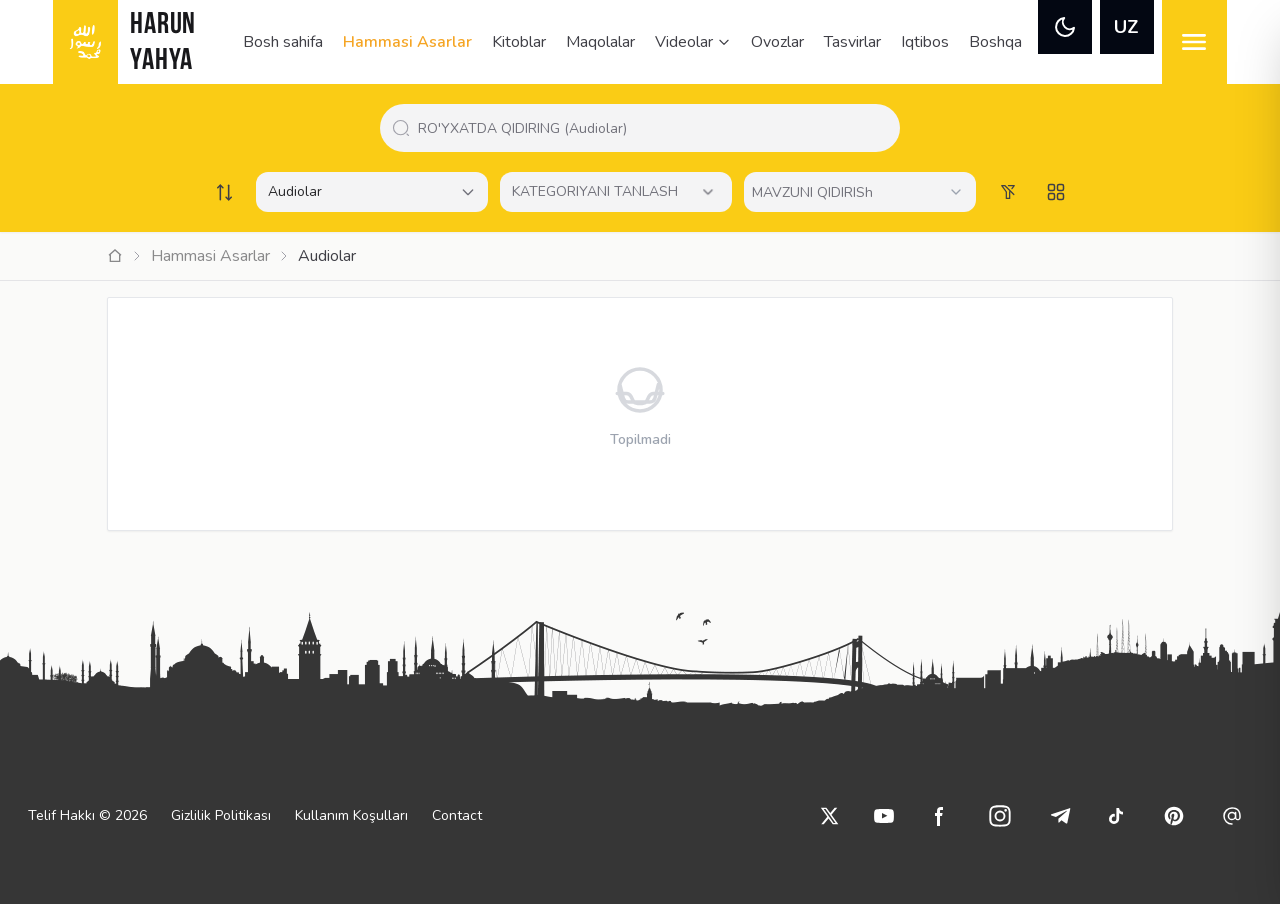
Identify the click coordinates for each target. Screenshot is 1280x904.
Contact (457, 815)
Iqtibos (925, 42)
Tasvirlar (852, 42)
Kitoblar (519, 42)
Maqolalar (600, 42)
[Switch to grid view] (1056, 192)
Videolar (693, 42)
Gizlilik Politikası (221, 815)
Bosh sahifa (283, 42)
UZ (1126, 27)
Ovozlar (777, 42)
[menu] (1194, 42)
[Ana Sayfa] (115, 256)
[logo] (85, 42)
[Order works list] (224, 192)
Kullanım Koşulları (351, 815)
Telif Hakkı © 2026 (87, 815)
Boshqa (995, 42)
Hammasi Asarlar (407, 42)
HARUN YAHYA (163, 43)
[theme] (1065, 27)
